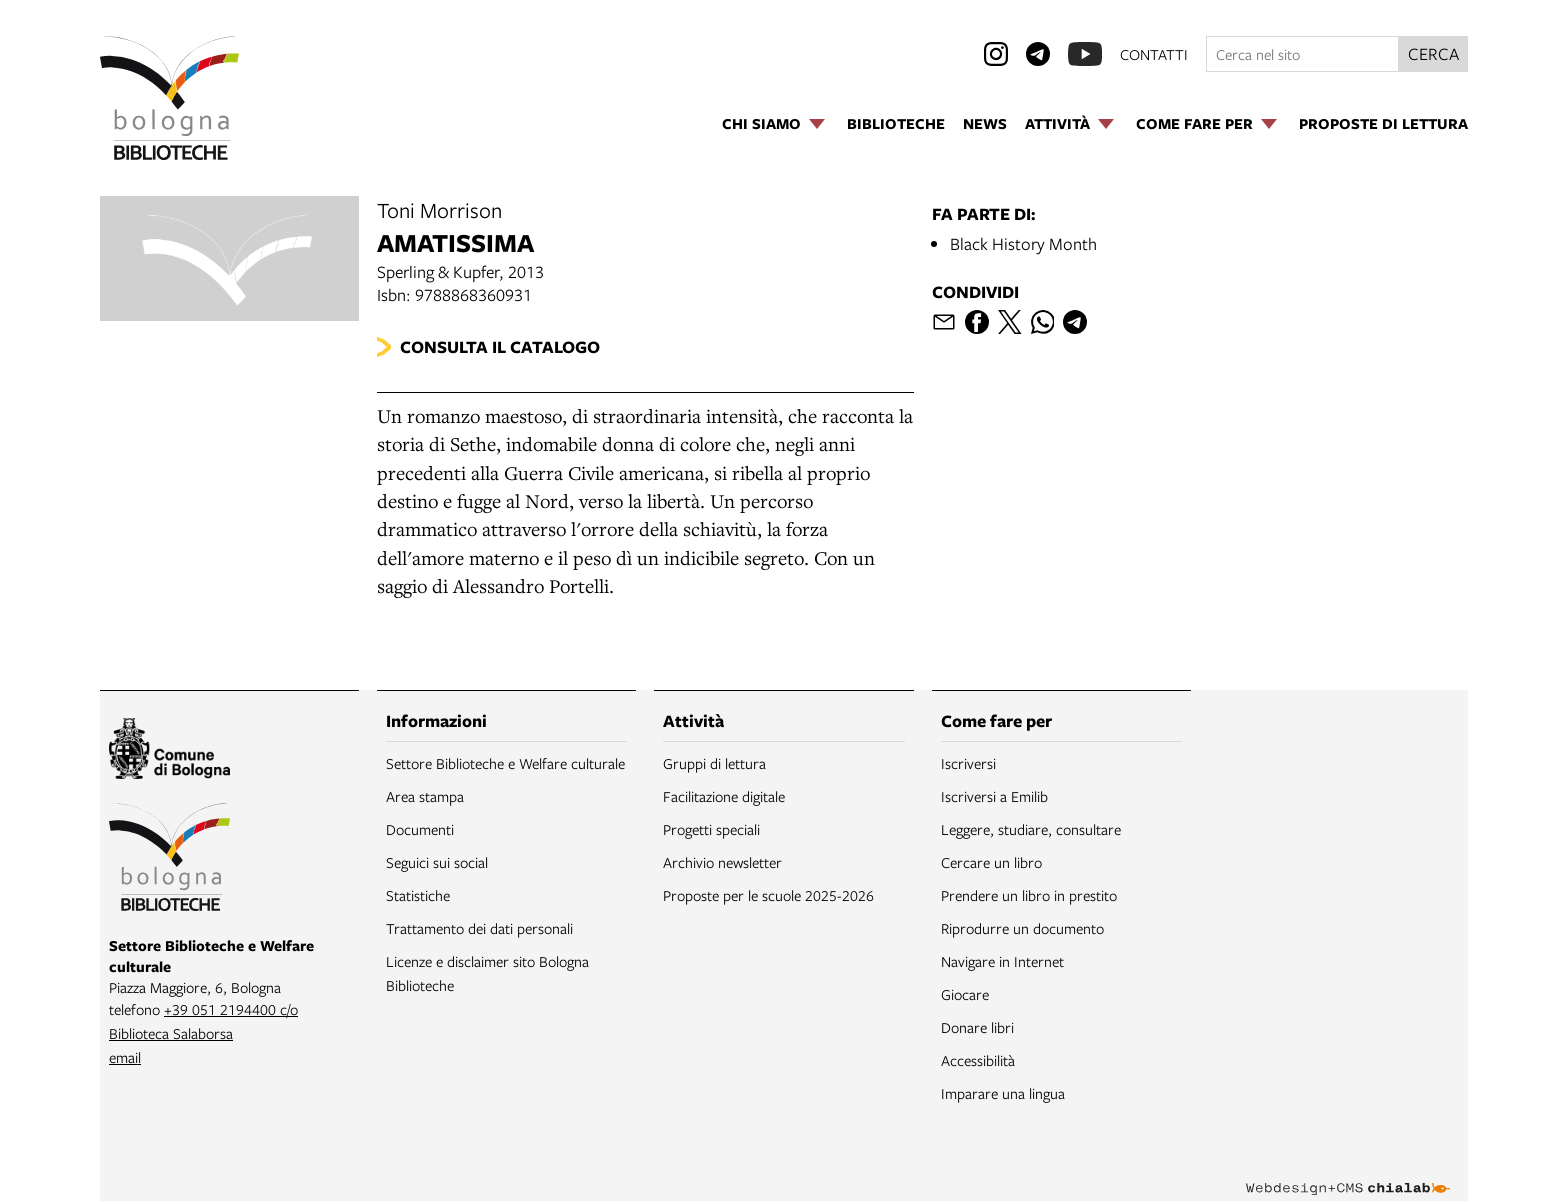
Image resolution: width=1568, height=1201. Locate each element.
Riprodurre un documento (1022, 928)
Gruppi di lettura (714, 763)
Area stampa (425, 796)
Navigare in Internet (1002, 961)
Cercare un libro (991, 862)
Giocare (965, 994)
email (125, 1057)
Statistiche (418, 895)
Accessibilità (978, 1060)
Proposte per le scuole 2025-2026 (768, 895)
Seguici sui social (437, 862)
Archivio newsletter (722, 862)
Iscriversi (968, 763)
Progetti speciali (711, 829)
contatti (1154, 54)
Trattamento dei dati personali (479, 928)
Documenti (420, 829)
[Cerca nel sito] (1302, 54)
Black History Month (1023, 243)
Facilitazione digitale (724, 796)
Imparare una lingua (1003, 1093)
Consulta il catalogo (500, 346)
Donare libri (977, 1027)
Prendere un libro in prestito (1029, 895)
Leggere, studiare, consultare (1031, 829)
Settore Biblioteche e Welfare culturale (505, 763)
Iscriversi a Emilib (994, 796)
